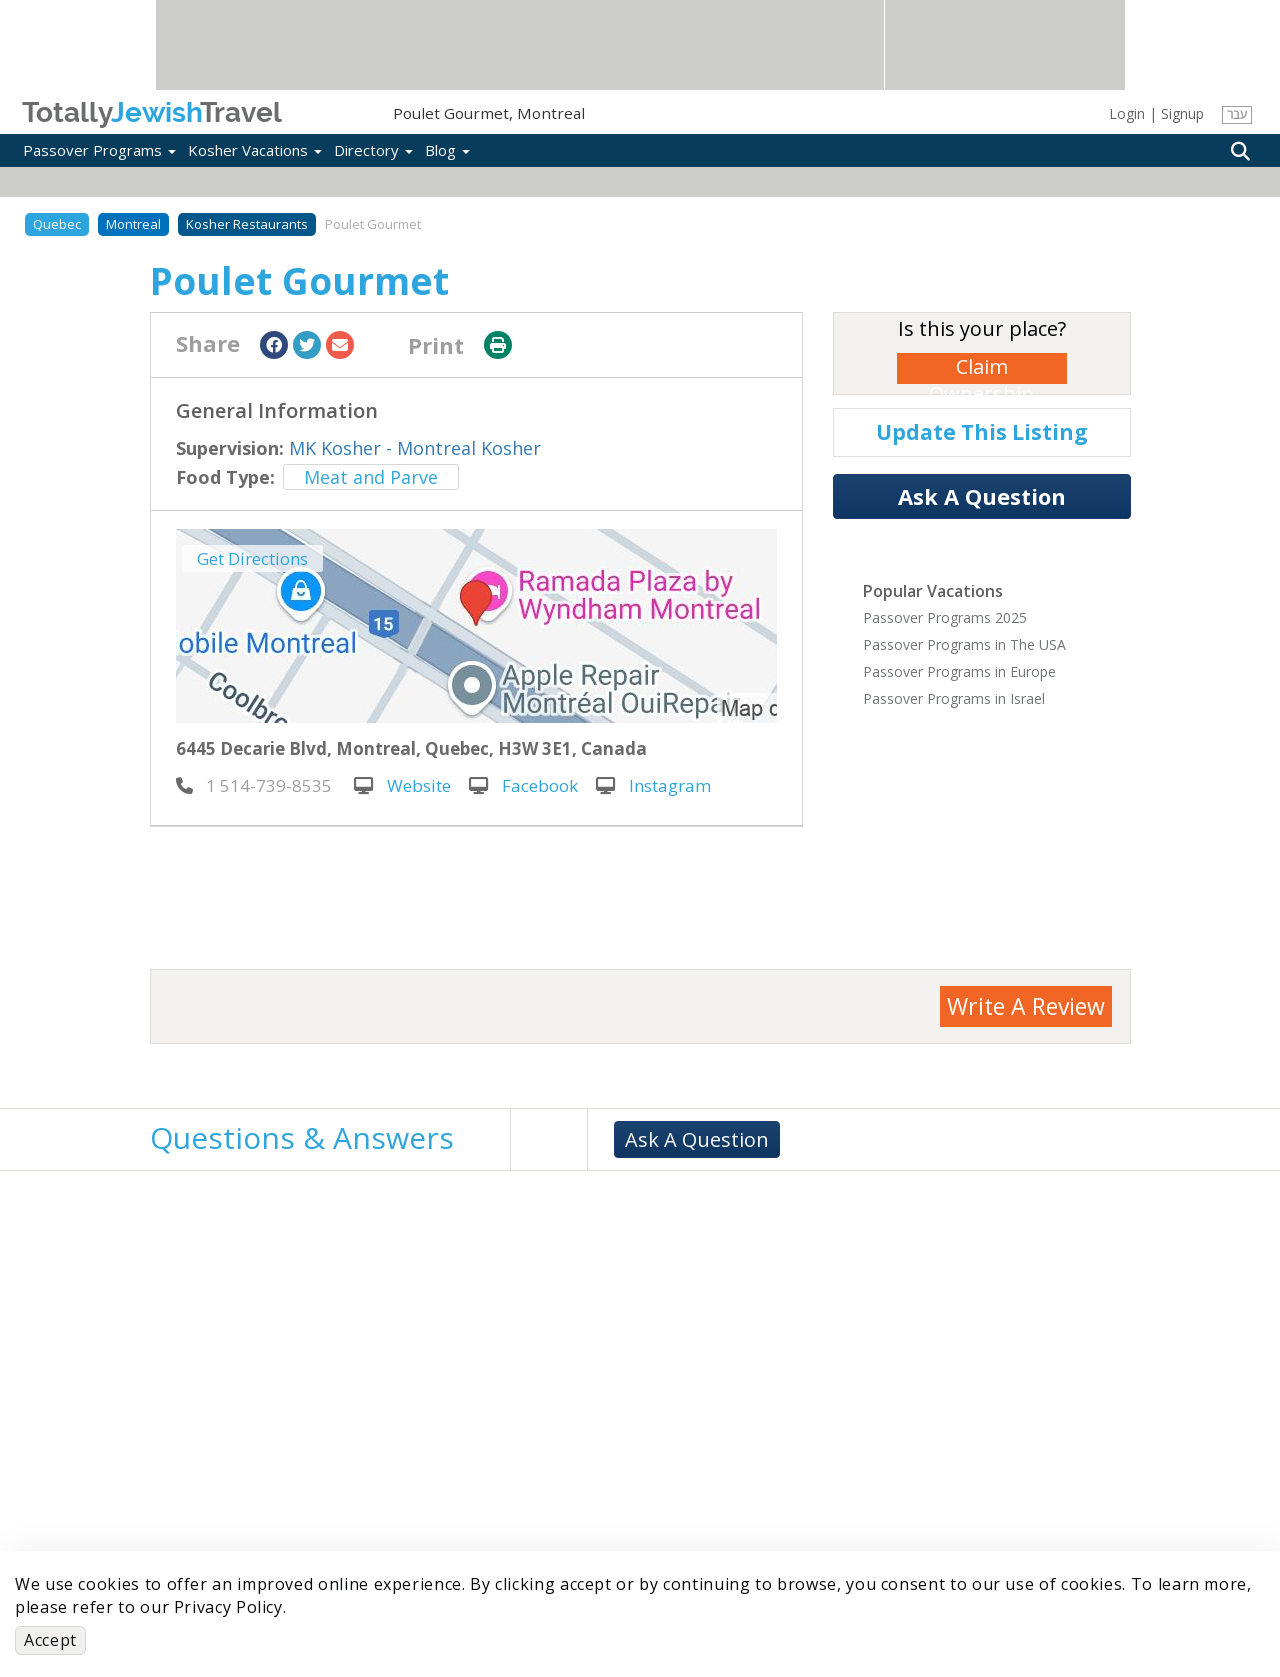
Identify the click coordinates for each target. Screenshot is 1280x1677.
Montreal (133, 224)
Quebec (57, 224)
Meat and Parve (371, 477)
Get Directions (252, 558)
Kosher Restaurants (247, 224)
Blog (447, 150)
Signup (1182, 113)
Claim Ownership (981, 368)
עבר (1236, 114)
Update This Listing (982, 432)
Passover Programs (99, 150)
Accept (50, 1640)
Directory (373, 150)
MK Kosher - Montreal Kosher (415, 448)
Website (402, 785)
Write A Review (1026, 1006)
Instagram (653, 785)
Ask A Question (982, 496)
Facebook (523, 785)
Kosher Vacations (255, 150)
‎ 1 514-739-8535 (254, 785)
